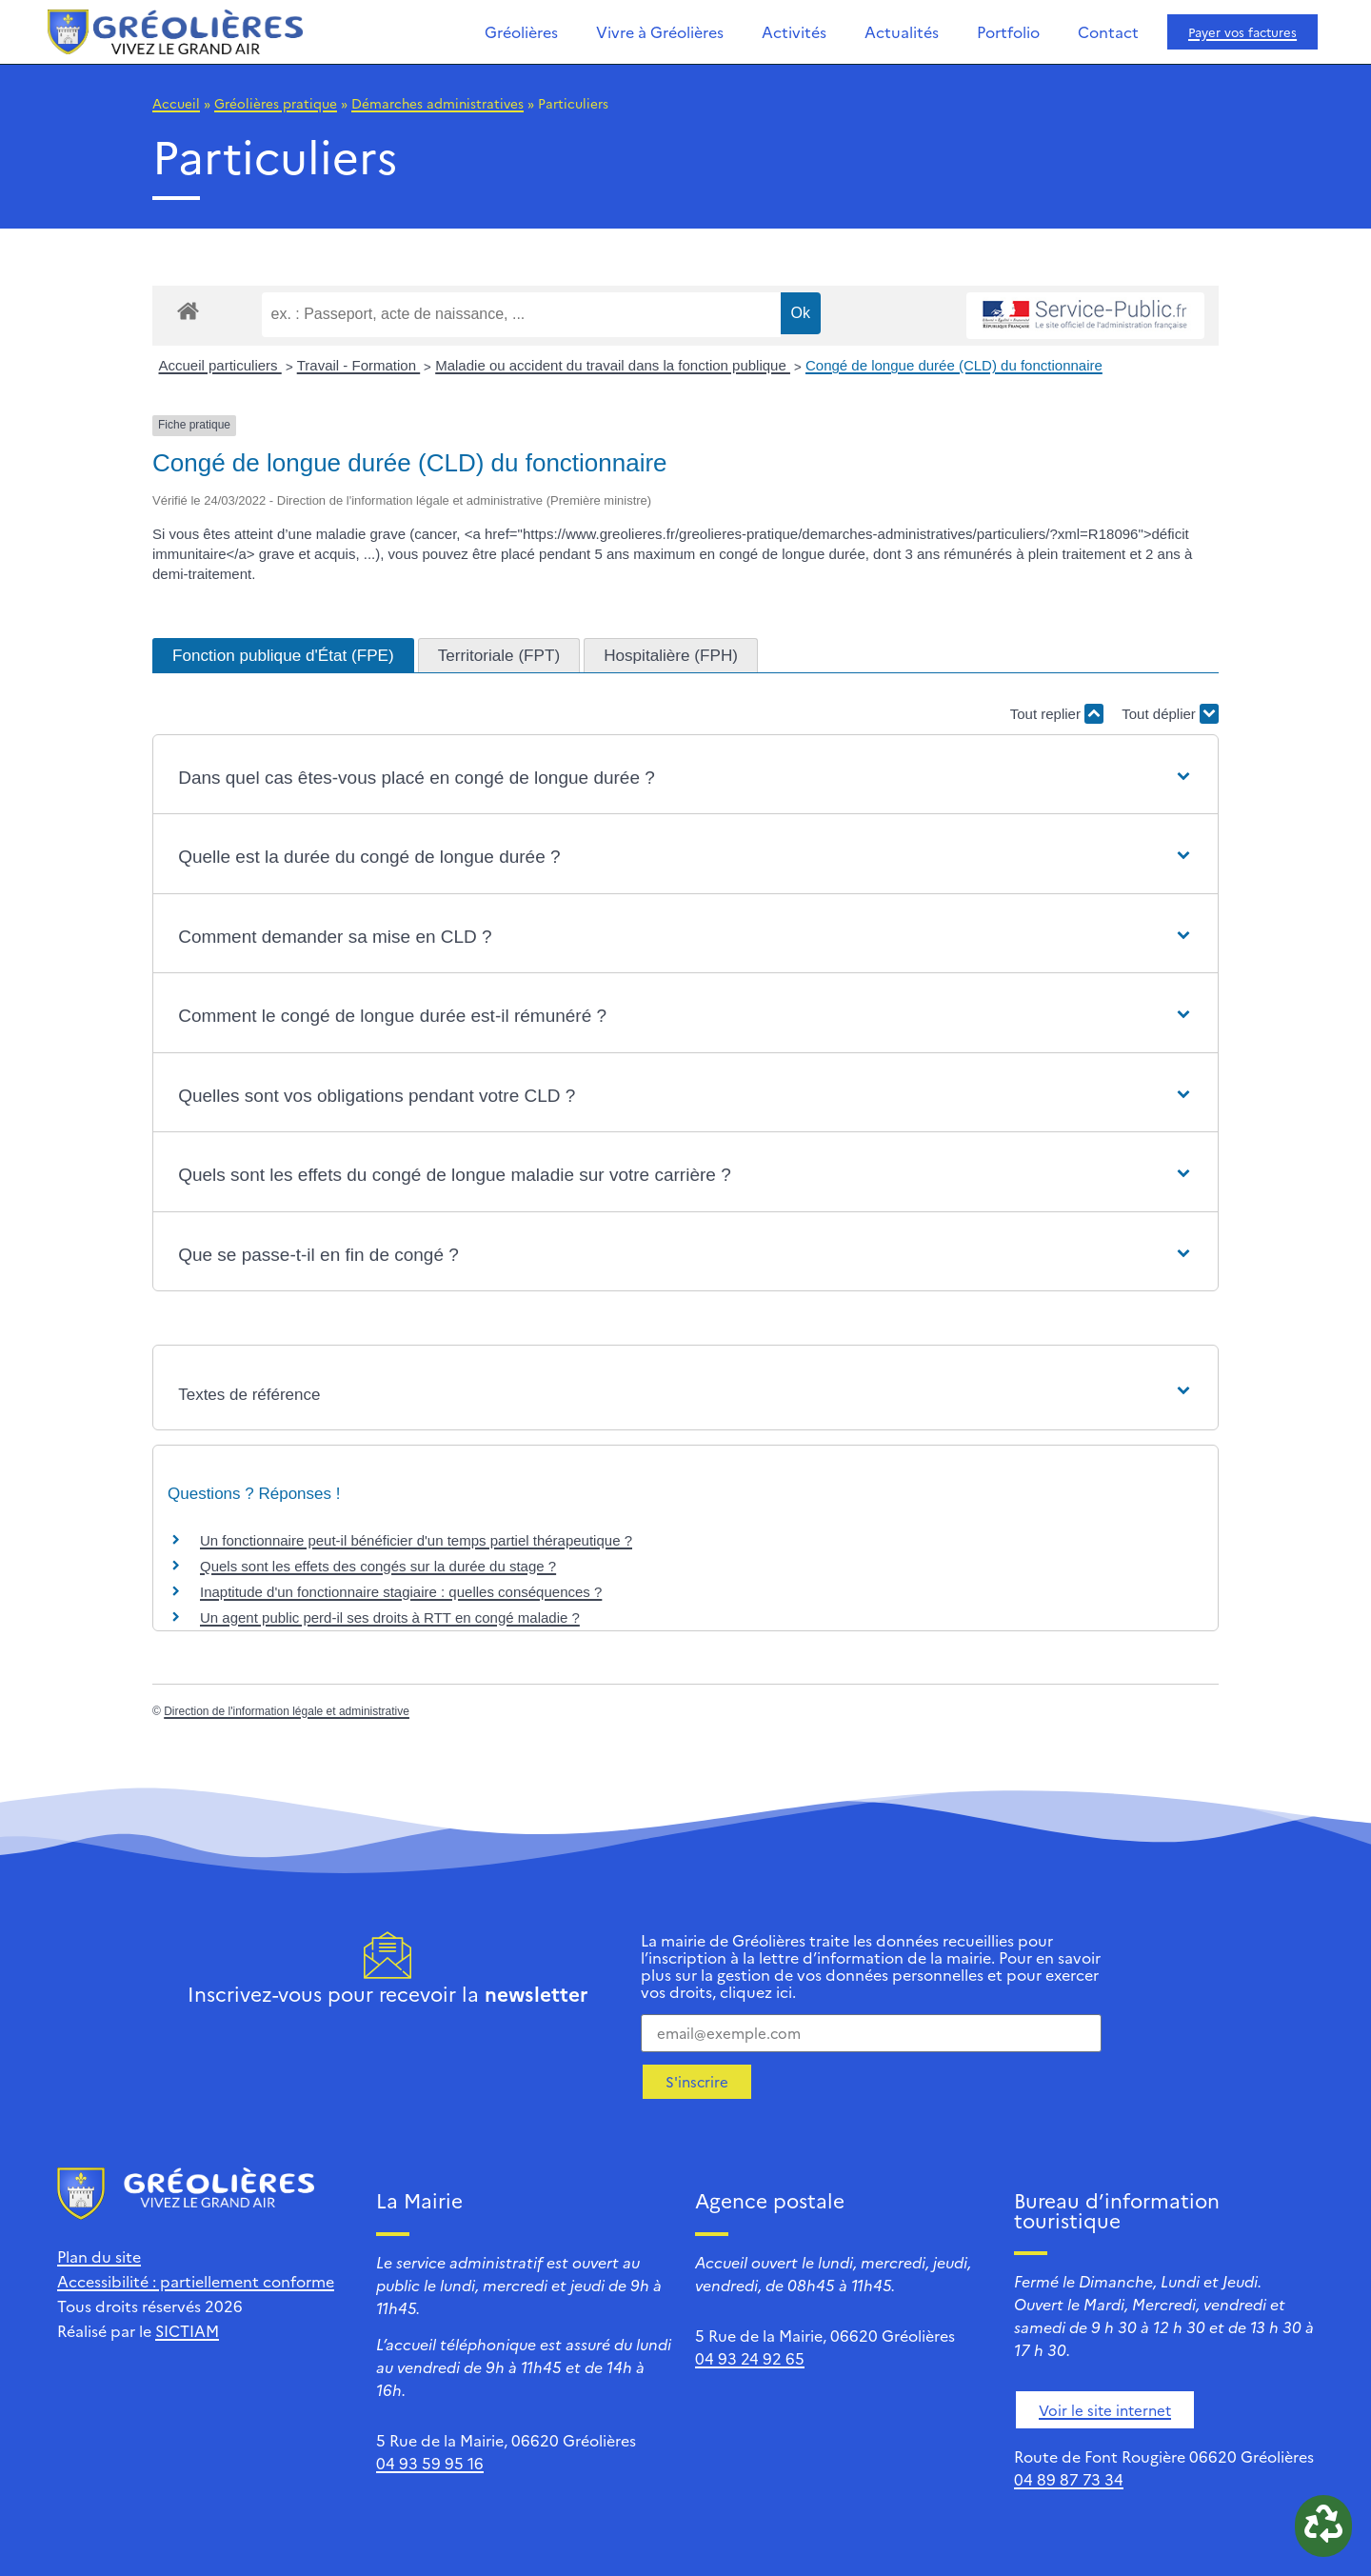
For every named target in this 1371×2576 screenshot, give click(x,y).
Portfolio (1008, 31)
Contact (1108, 31)
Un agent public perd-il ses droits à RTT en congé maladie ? (390, 1617)
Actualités (901, 31)
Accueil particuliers (220, 365)
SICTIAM (187, 2330)
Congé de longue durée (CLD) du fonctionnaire (954, 365)
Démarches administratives (437, 102)
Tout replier (1056, 714)
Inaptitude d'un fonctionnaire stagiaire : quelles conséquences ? (401, 1592)
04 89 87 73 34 (1068, 2478)
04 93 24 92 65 (750, 2357)
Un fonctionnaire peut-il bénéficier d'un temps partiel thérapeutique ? (416, 1540)
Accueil (176, 102)
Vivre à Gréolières (660, 31)
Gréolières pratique (275, 102)
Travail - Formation (358, 365)
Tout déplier (1170, 714)
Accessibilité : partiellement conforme (195, 2280)
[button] (685, 778)
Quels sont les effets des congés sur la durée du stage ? (378, 1566)
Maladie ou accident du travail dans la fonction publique (612, 365)
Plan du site (99, 2256)
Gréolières (521, 31)
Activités (794, 31)
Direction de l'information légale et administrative (286, 1711)
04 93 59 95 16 (430, 2462)
